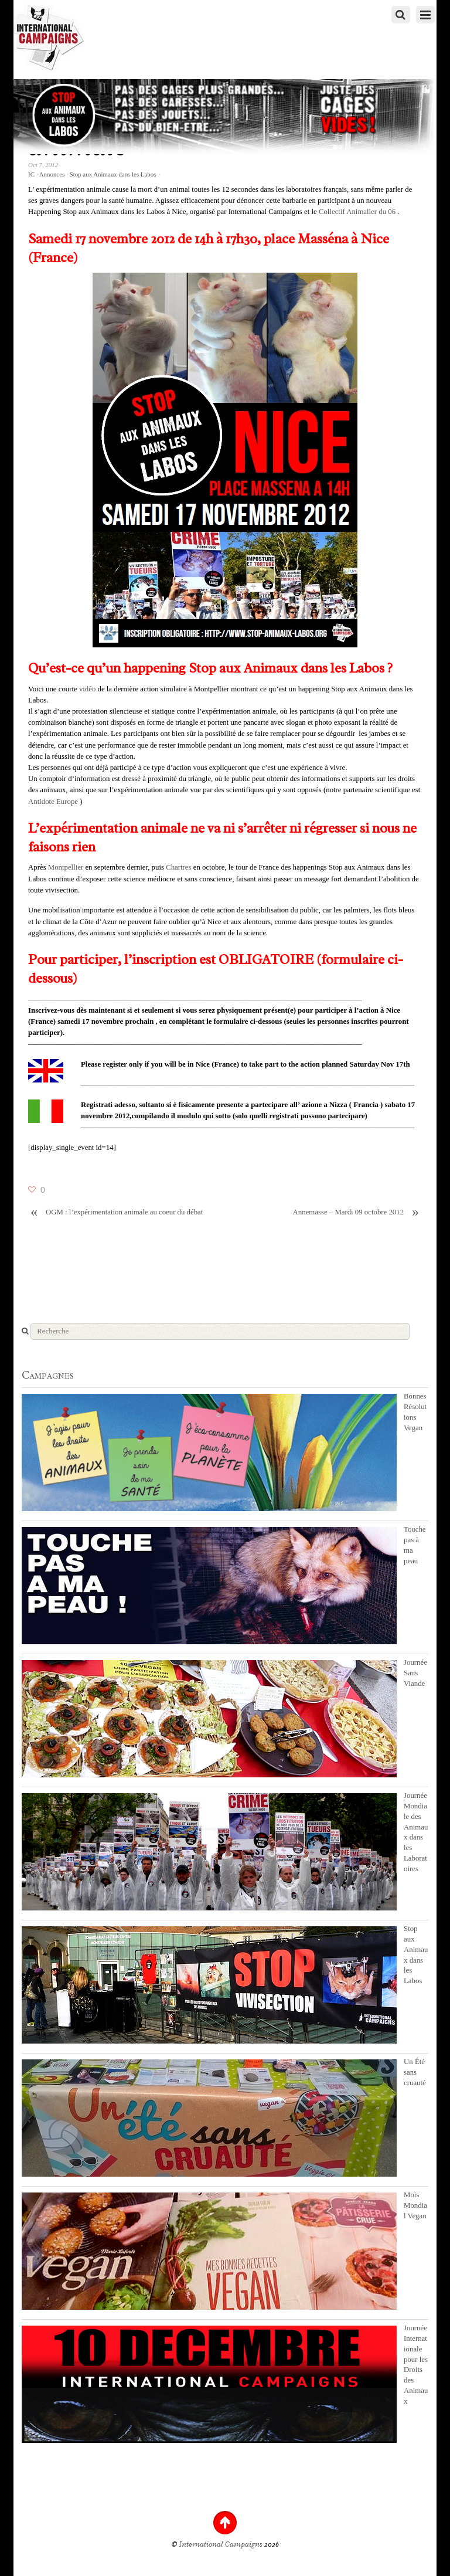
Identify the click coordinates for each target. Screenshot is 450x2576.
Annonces (52, 174)
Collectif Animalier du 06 (357, 212)
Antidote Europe (53, 801)
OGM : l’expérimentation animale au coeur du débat (115, 1212)
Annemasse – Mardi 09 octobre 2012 (357, 1212)
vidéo (87, 689)
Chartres (178, 867)
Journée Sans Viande (415, 1673)
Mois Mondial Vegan (415, 2205)
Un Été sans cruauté (415, 2072)
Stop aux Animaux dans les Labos (113, 174)
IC (31, 174)
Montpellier (65, 867)
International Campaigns (220, 2544)
